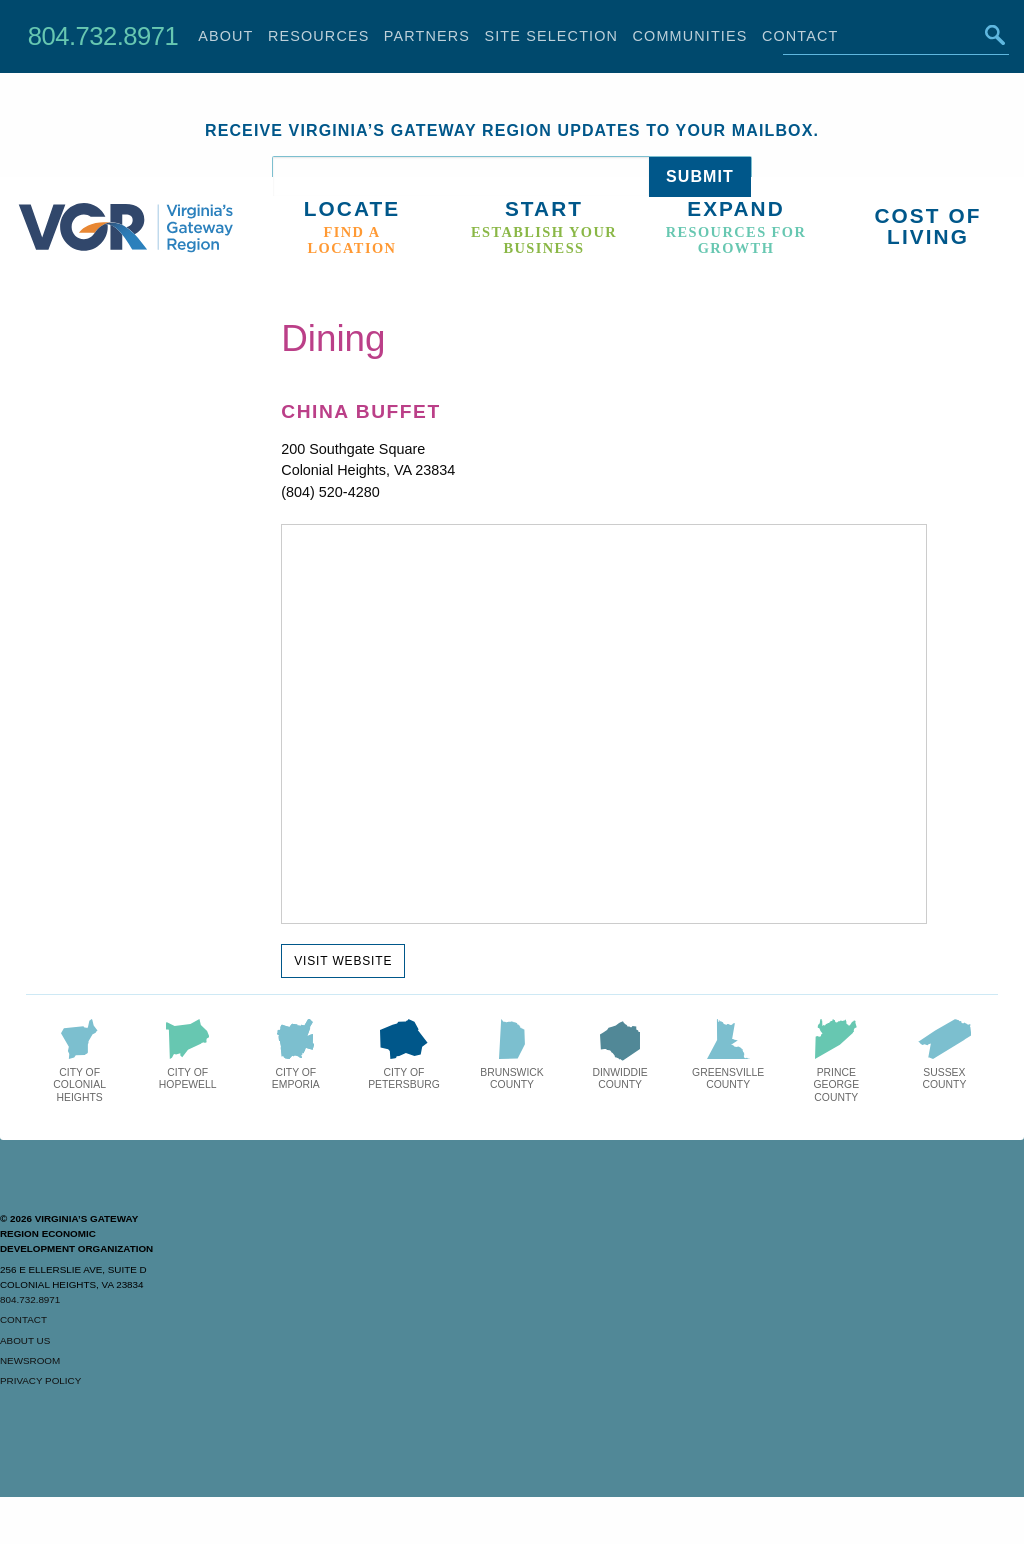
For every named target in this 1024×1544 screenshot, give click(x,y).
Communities (690, 36)
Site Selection (551, 36)
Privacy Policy (40, 1380)
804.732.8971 (103, 36)
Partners (427, 36)
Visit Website (343, 961)
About (225, 36)
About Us (25, 1340)
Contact (23, 1319)
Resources (319, 36)
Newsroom (30, 1360)
